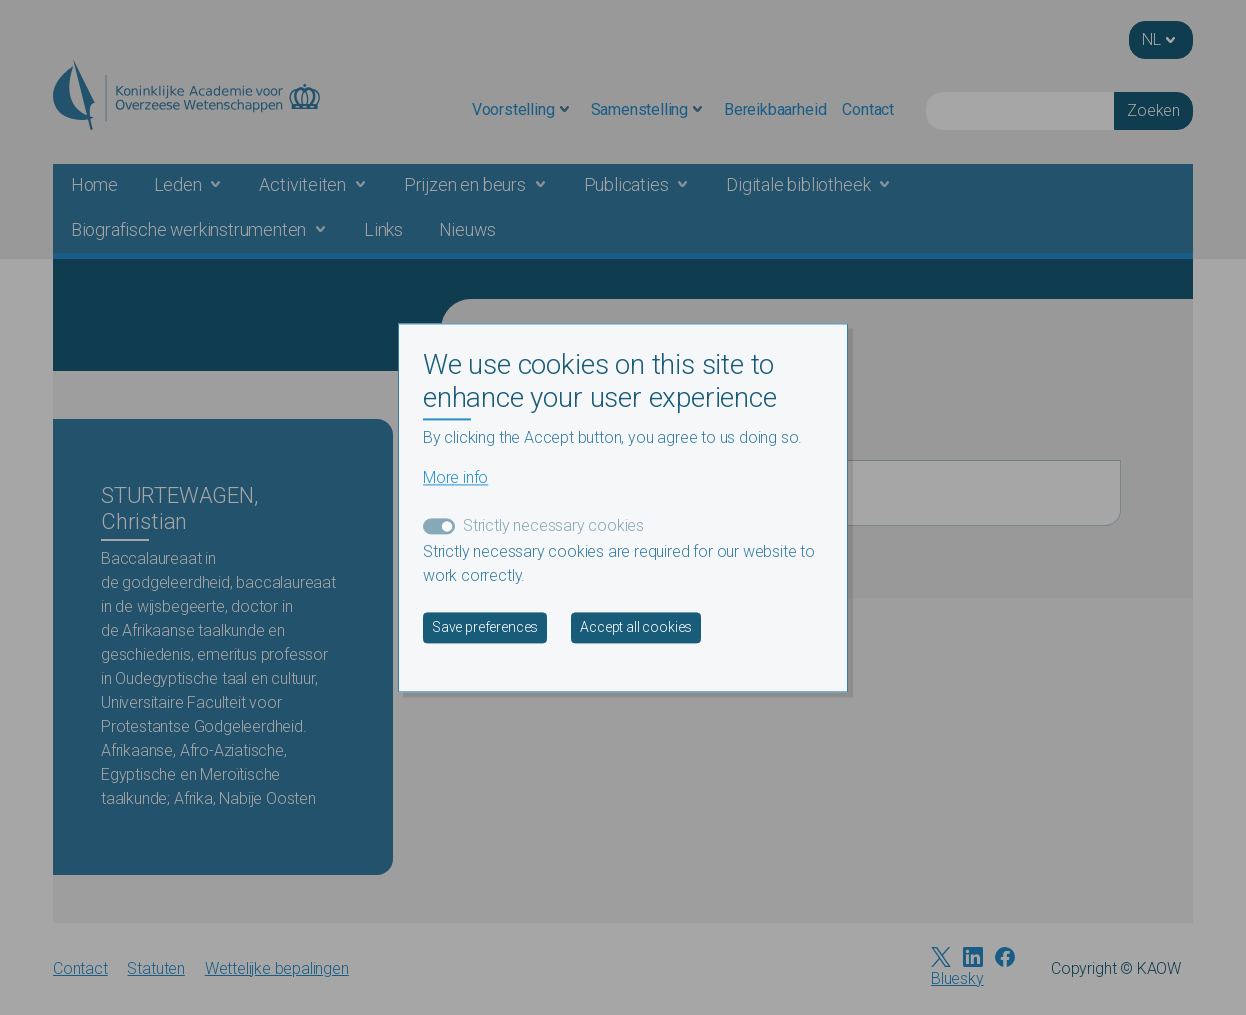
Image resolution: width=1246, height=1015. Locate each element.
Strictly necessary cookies (553, 525)
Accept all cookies (636, 627)
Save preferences (485, 627)
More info (455, 477)
